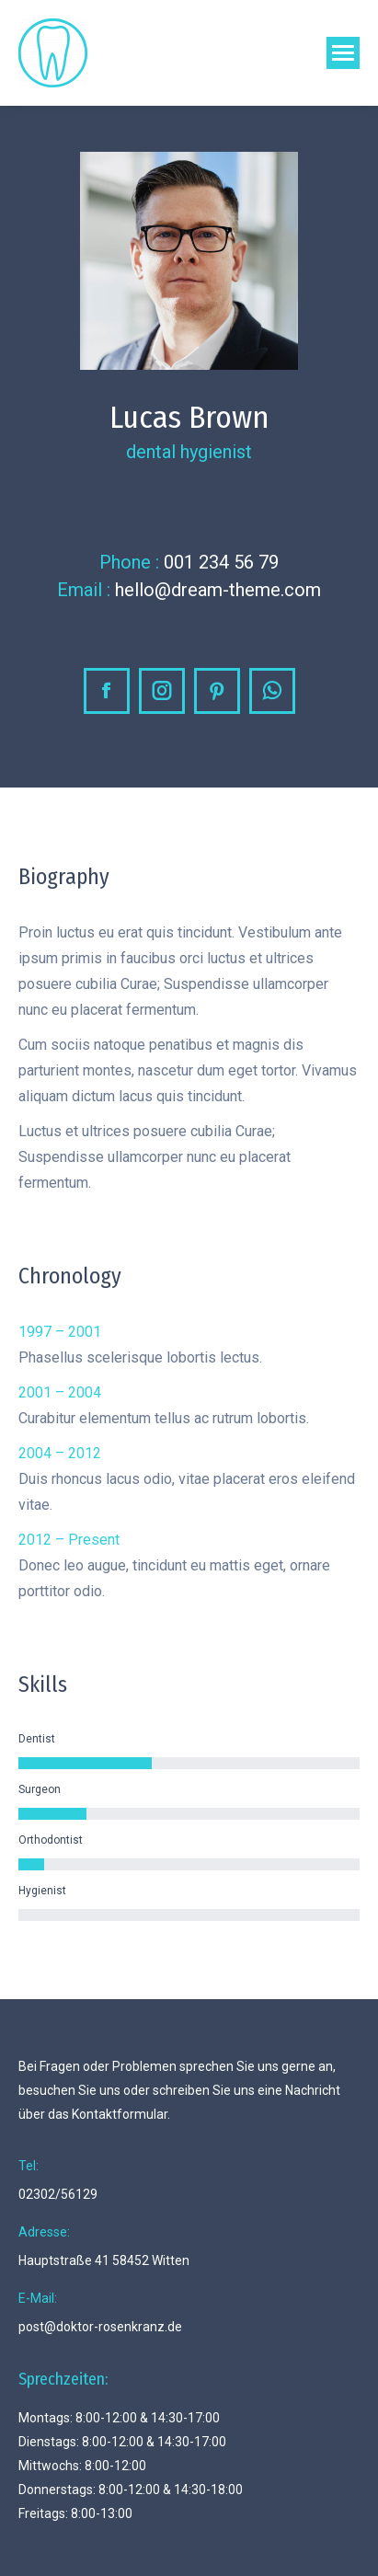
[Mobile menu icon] (343, 53)
